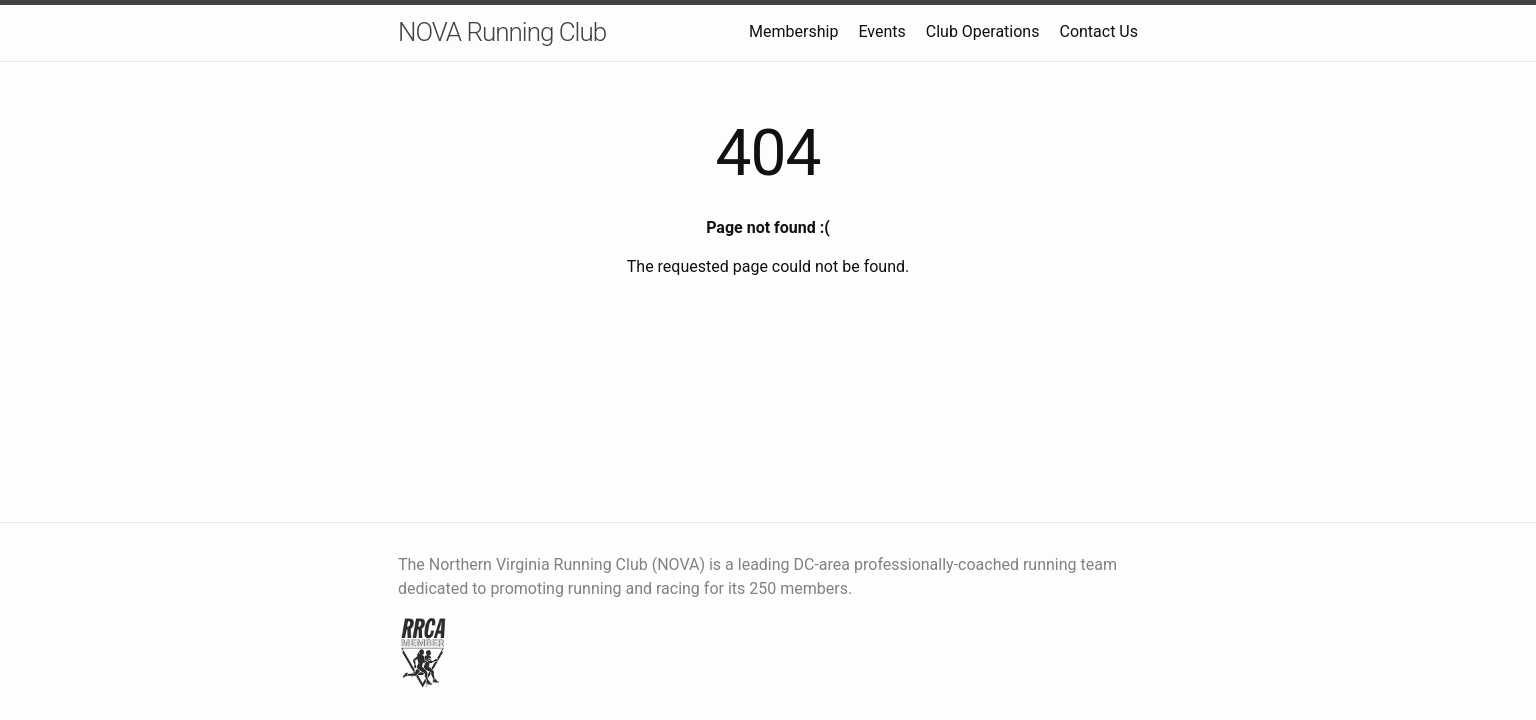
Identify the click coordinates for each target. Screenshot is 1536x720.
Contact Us (1098, 31)
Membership (793, 31)
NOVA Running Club (502, 32)
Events (881, 31)
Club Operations (983, 31)
